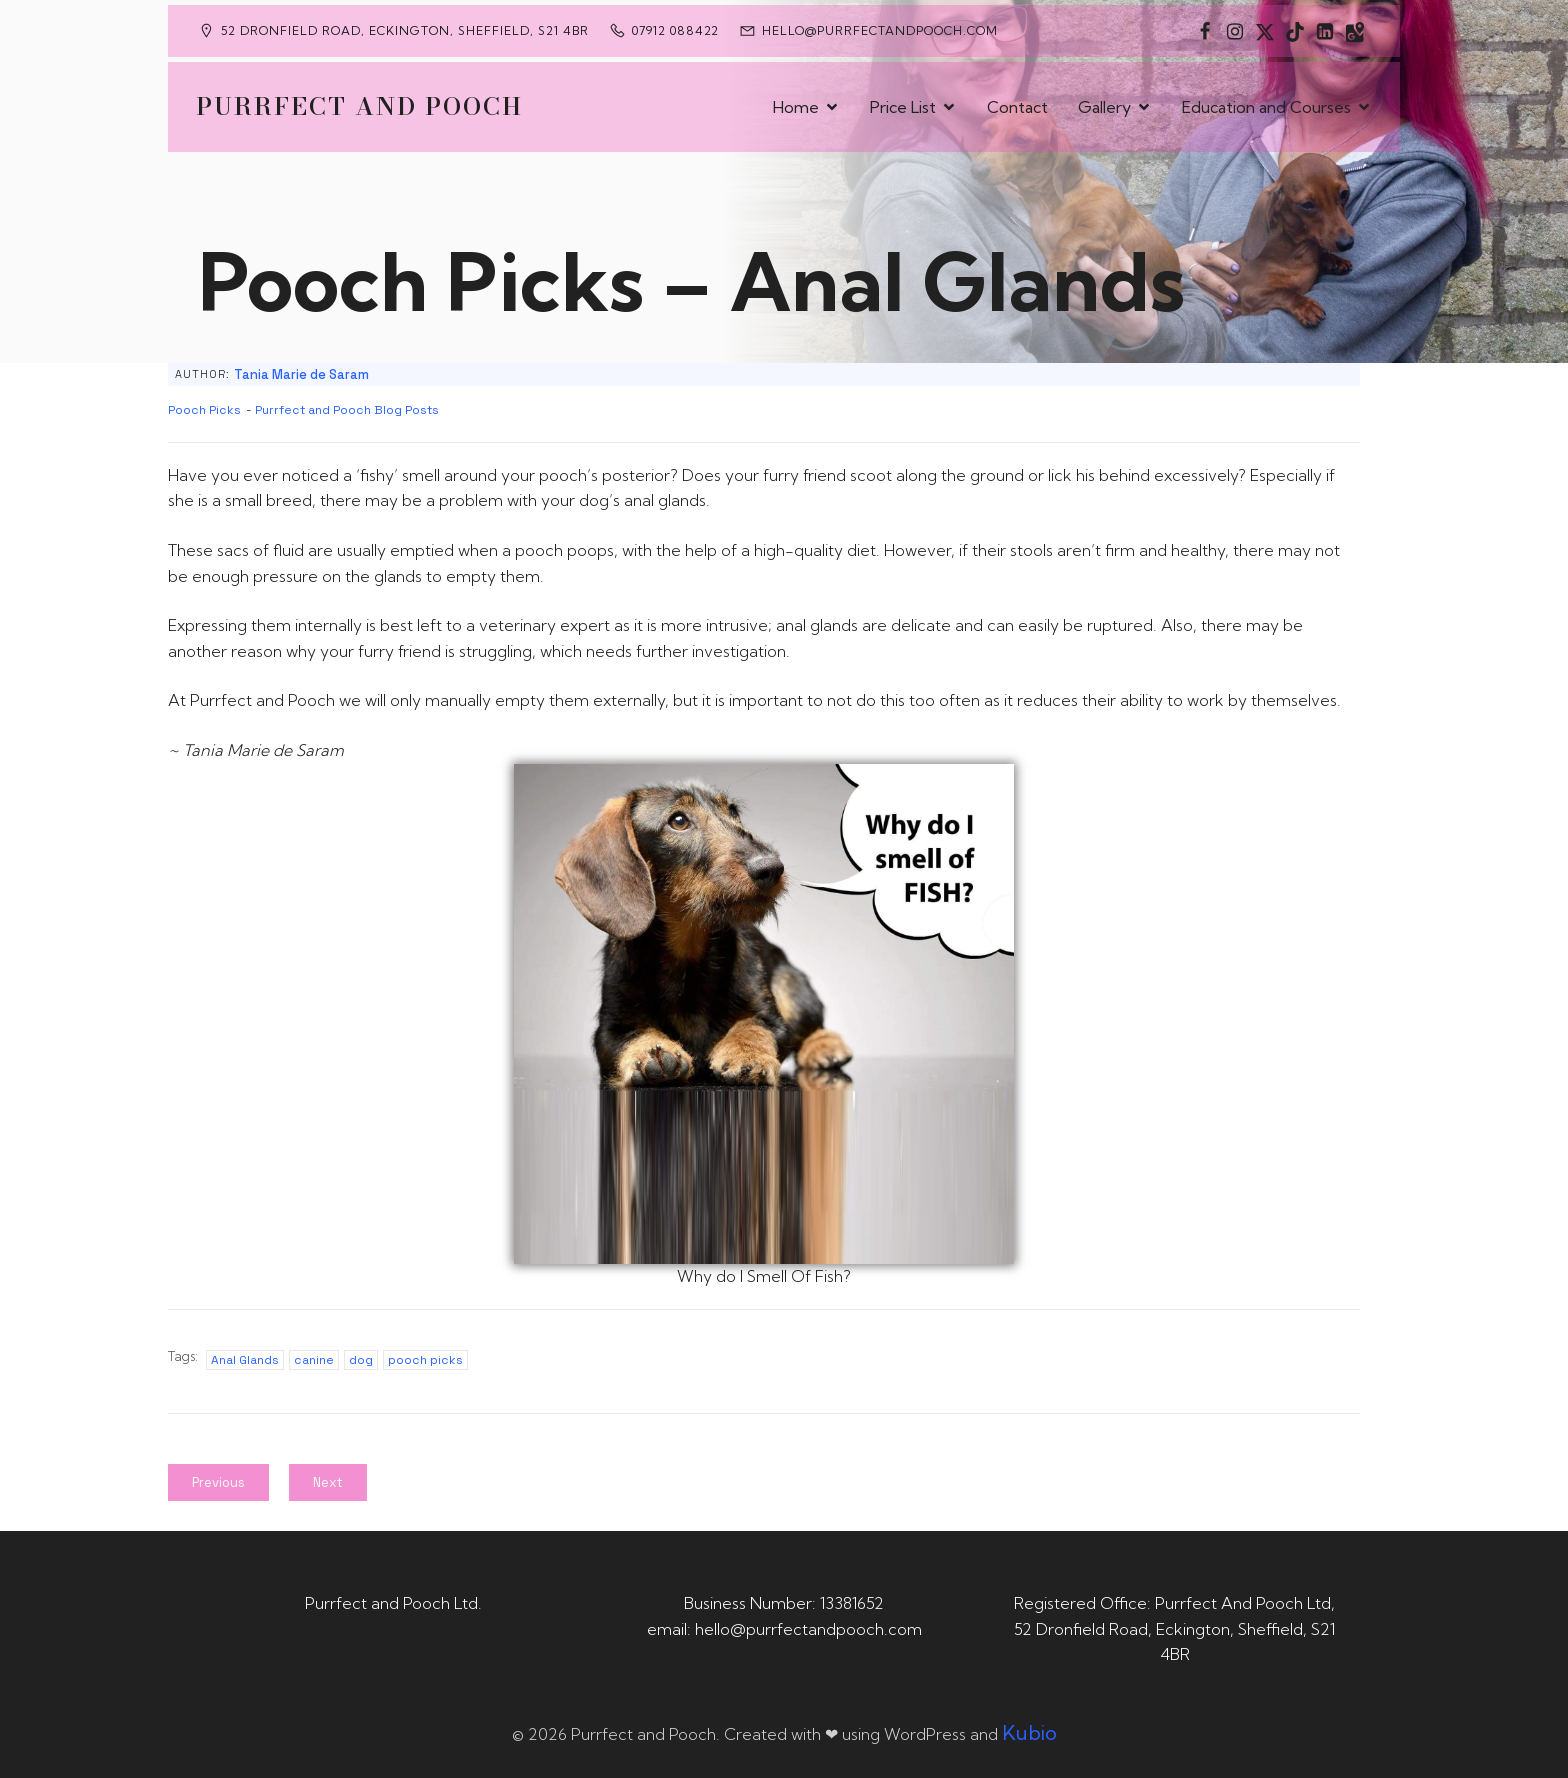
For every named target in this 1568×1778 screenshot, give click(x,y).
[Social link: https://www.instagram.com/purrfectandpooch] (1235, 31)
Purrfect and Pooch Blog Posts (347, 410)
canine (314, 1360)
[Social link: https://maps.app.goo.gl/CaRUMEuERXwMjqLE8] (1355, 31)
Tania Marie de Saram (301, 374)
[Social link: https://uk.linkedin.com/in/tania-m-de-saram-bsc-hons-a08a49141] (1325, 31)
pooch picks (425, 1360)
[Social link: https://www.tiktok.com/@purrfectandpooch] (1295, 31)
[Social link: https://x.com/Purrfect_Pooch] (1265, 31)
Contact (1017, 107)
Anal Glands (245, 1360)
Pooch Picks (204, 410)
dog (361, 1360)
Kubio (1029, 1732)
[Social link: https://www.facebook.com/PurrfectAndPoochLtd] (1205, 31)
